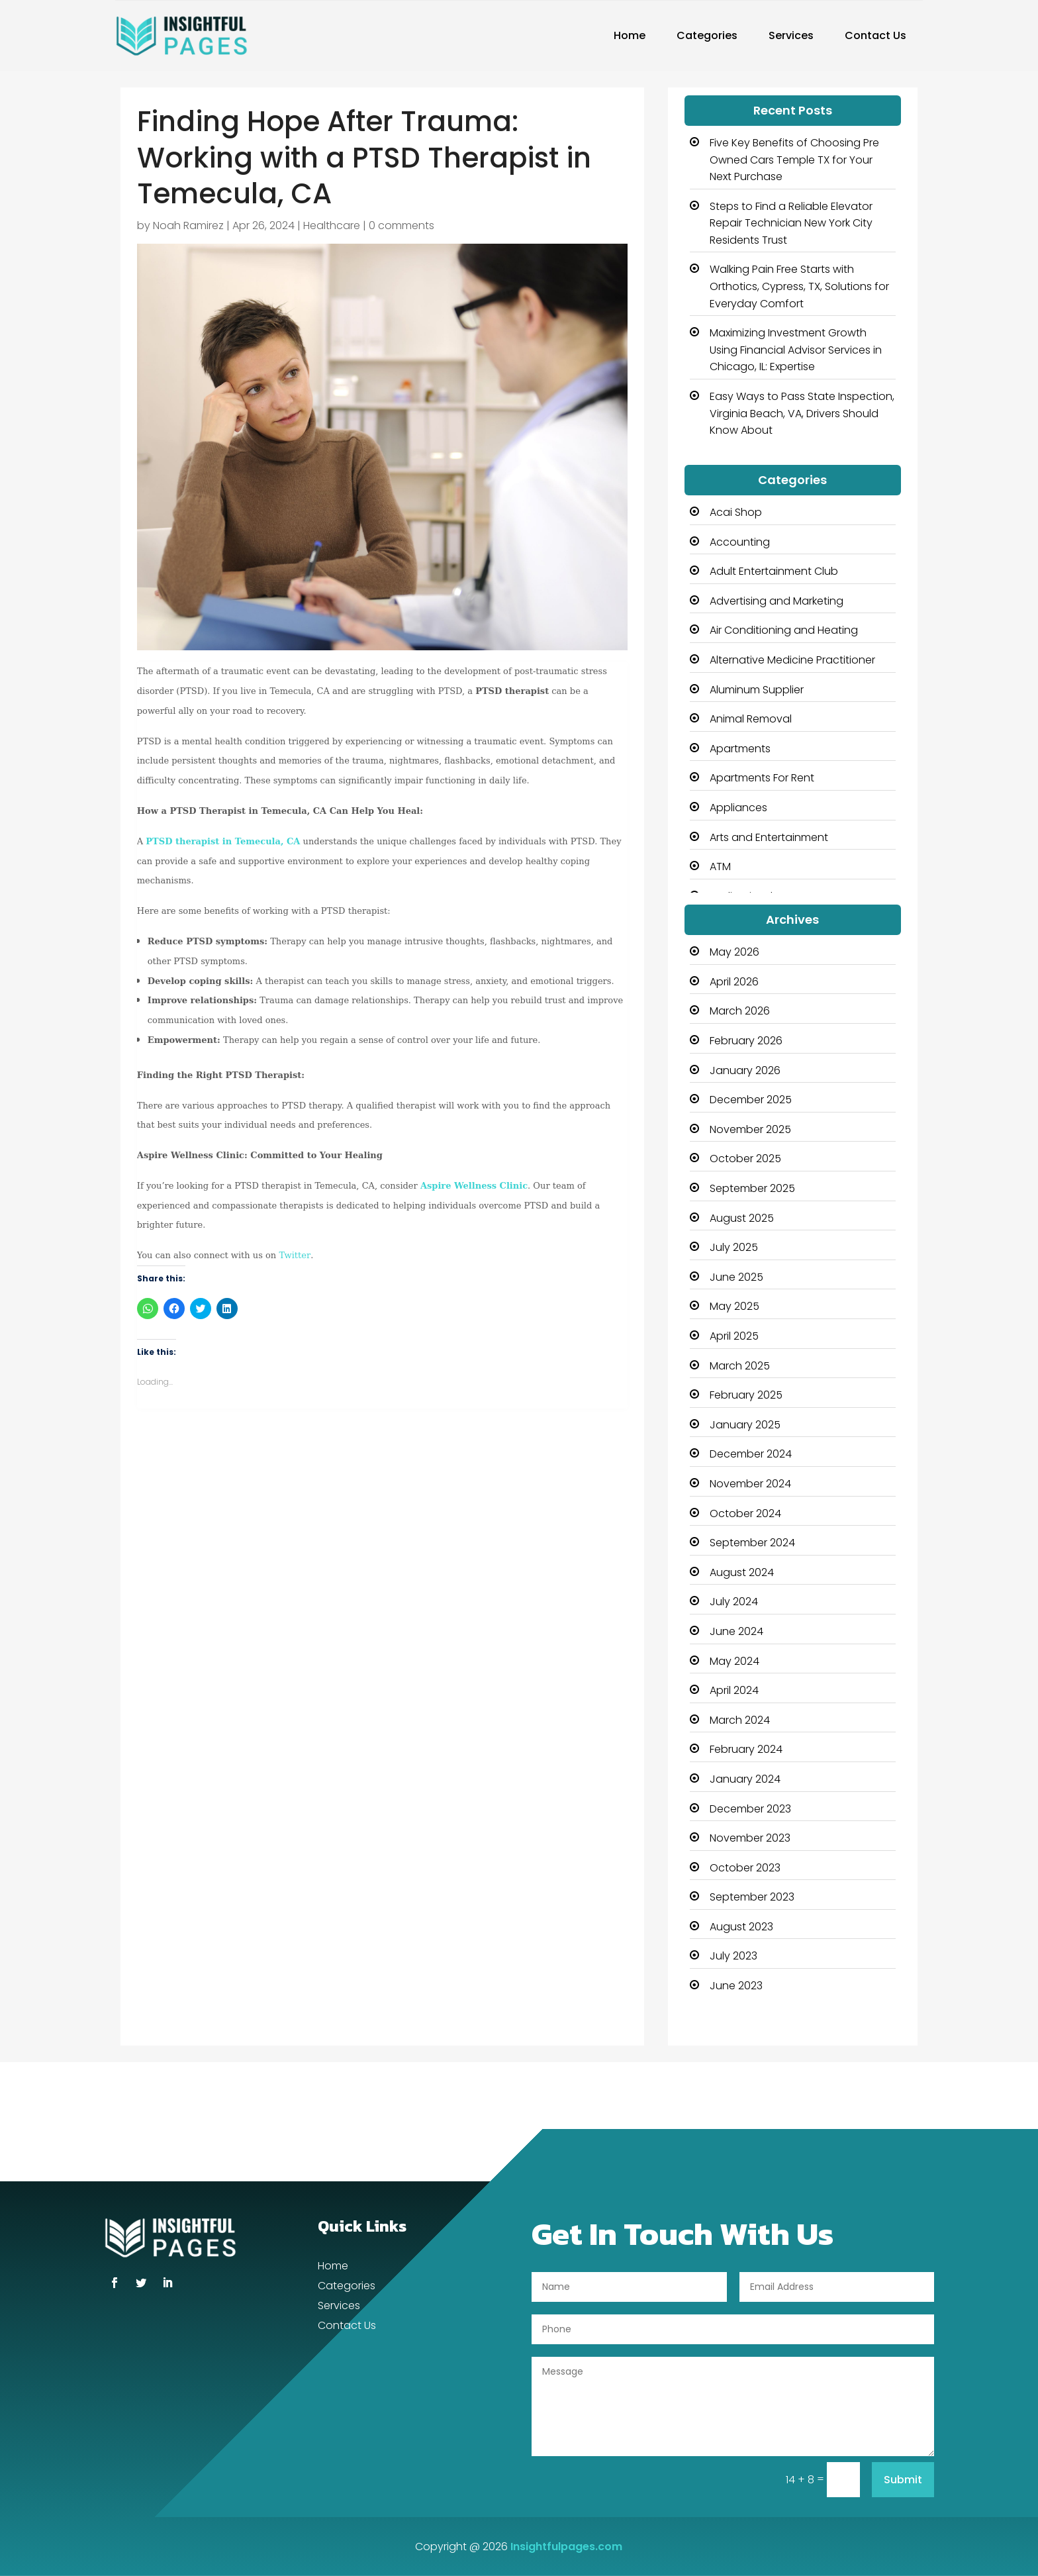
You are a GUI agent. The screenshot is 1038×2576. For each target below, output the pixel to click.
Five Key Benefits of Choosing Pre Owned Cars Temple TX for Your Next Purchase (794, 159)
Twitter (294, 1255)
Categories (707, 35)
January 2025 (745, 1424)
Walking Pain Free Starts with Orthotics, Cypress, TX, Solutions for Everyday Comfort (799, 286)
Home (629, 35)
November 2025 (750, 1129)
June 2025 (736, 1277)
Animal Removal (751, 718)
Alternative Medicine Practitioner (792, 660)
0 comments (401, 225)
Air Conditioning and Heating (784, 630)
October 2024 (745, 1513)
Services (791, 35)
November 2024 (750, 1483)
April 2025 (734, 1336)
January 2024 (745, 1779)
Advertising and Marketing (776, 601)
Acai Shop (736, 512)
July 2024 (734, 1601)
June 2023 (736, 1985)
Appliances (738, 807)
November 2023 (750, 1838)
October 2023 (745, 1867)
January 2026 (745, 1070)
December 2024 (751, 1453)
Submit (903, 2479)
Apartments (740, 748)
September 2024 (752, 1542)
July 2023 (733, 1955)
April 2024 (734, 1690)
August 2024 (742, 1572)
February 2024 (746, 1749)
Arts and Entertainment (769, 837)
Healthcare (331, 225)
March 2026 (740, 1010)
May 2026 (734, 952)
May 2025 (734, 1306)
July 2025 (734, 1247)
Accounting (740, 542)
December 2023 (750, 1808)
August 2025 (742, 1218)
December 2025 (751, 1099)
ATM (720, 866)
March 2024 (740, 1720)
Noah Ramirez (188, 225)
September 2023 (752, 1897)
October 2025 (745, 1158)
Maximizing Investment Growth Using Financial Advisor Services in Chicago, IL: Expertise (796, 349)
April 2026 (734, 981)
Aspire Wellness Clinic (474, 1186)
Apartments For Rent (762, 777)
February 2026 (746, 1040)
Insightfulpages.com (566, 2546)
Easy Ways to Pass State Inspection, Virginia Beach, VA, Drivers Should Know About (802, 413)
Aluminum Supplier (757, 689)
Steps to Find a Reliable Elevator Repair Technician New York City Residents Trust (791, 223)
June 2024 (736, 1631)
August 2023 (741, 1926)
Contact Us (875, 35)
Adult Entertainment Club (774, 571)
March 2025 (740, 1365)
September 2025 (752, 1188)
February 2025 (746, 1395)
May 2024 (734, 1661)
